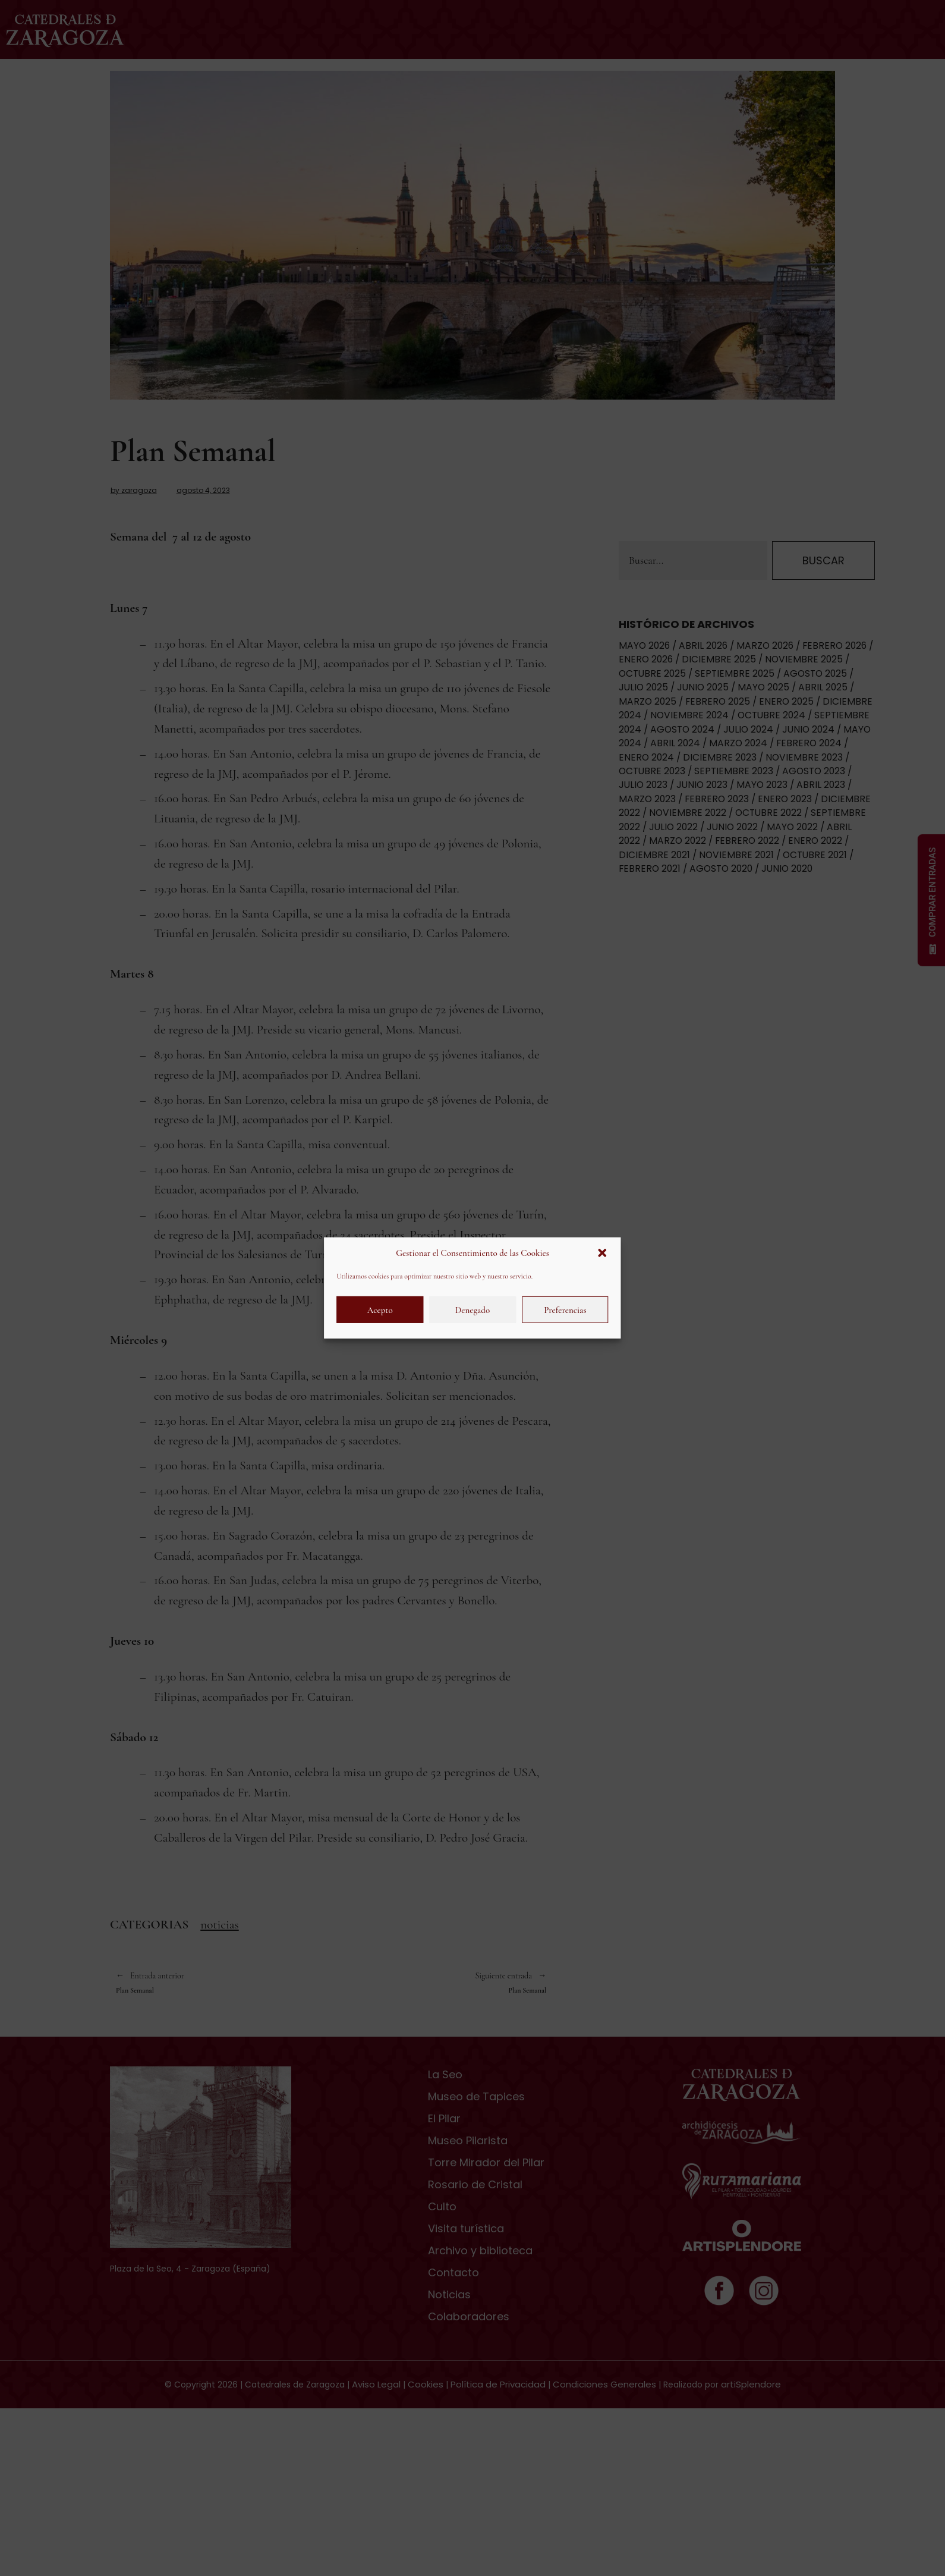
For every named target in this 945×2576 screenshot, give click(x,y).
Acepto (380, 1310)
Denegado (472, 1310)
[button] (603, 1253)
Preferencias (565, 1310)
